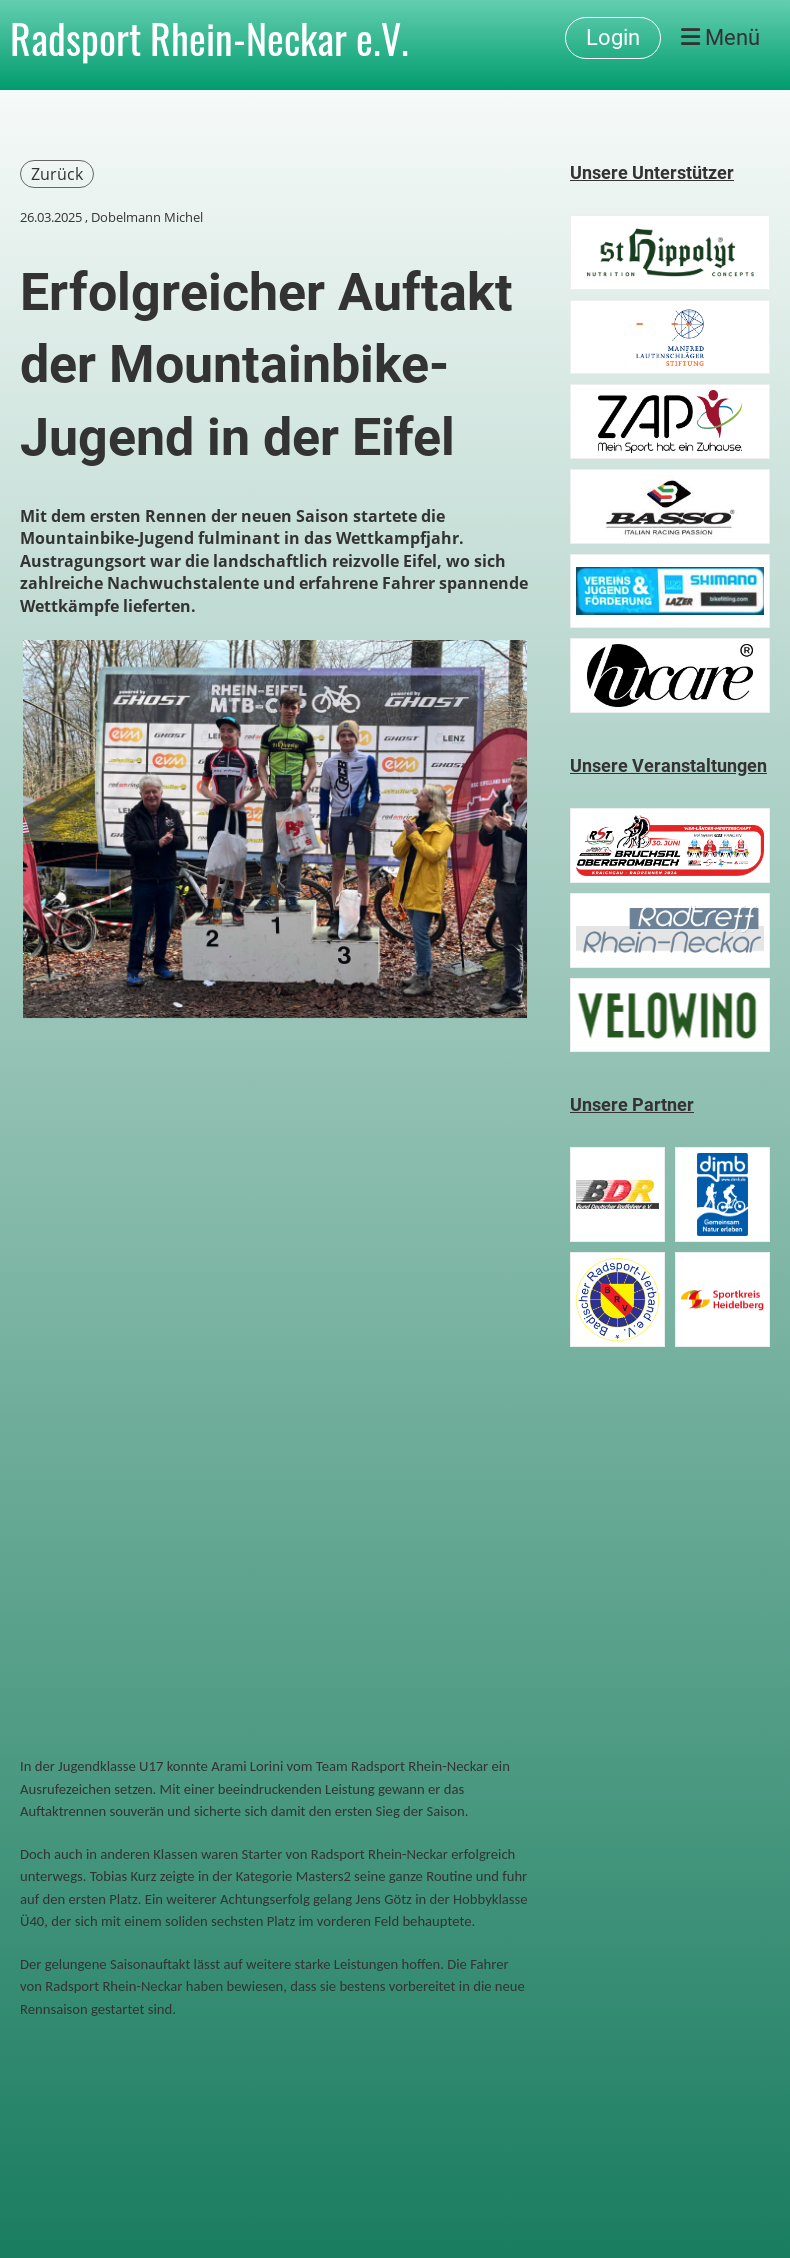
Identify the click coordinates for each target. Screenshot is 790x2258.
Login (613, 37)
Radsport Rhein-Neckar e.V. (209, 38)
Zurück (57, 174)
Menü (720, 37)
